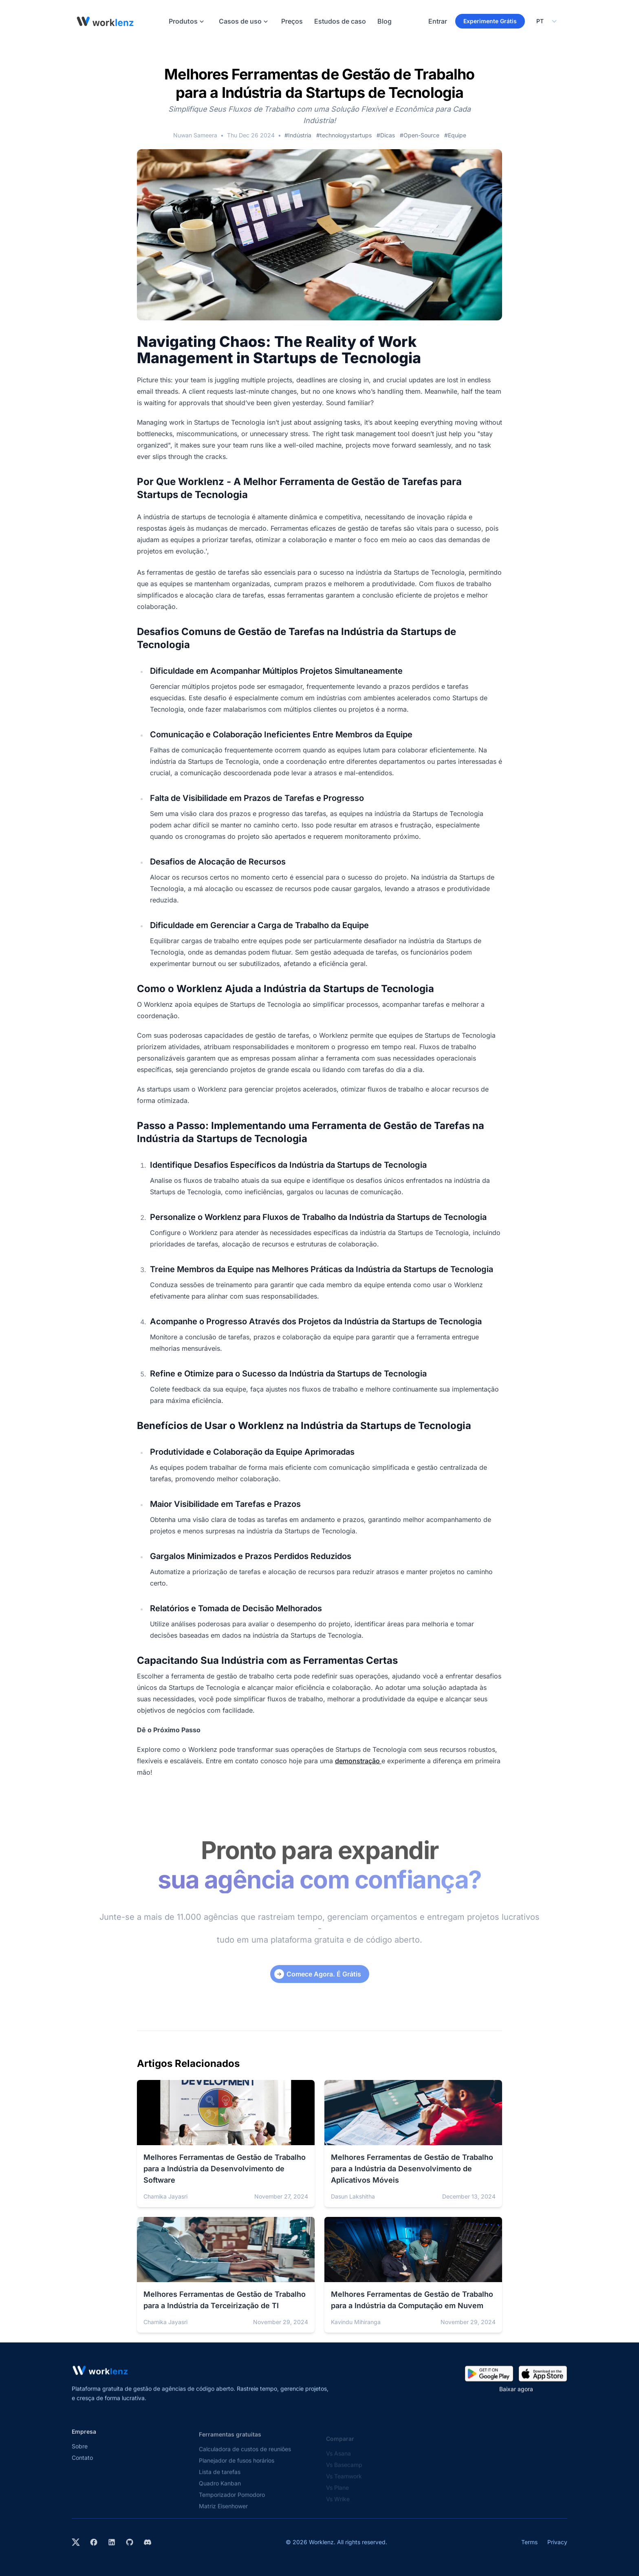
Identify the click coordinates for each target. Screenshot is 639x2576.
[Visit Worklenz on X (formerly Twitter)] (76, 2542)
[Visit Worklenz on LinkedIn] (112, 2542)
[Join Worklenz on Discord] (147, 2542)
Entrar (437, 21)
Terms (529, 2542)
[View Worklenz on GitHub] (130, 2542)
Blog (384, 21)
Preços (292, 21)
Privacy (557, 2542)
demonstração (358, 1761)
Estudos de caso (340, 21)
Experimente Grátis (490, 21)
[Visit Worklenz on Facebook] (94, 2542)
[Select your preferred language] (546, 21)
